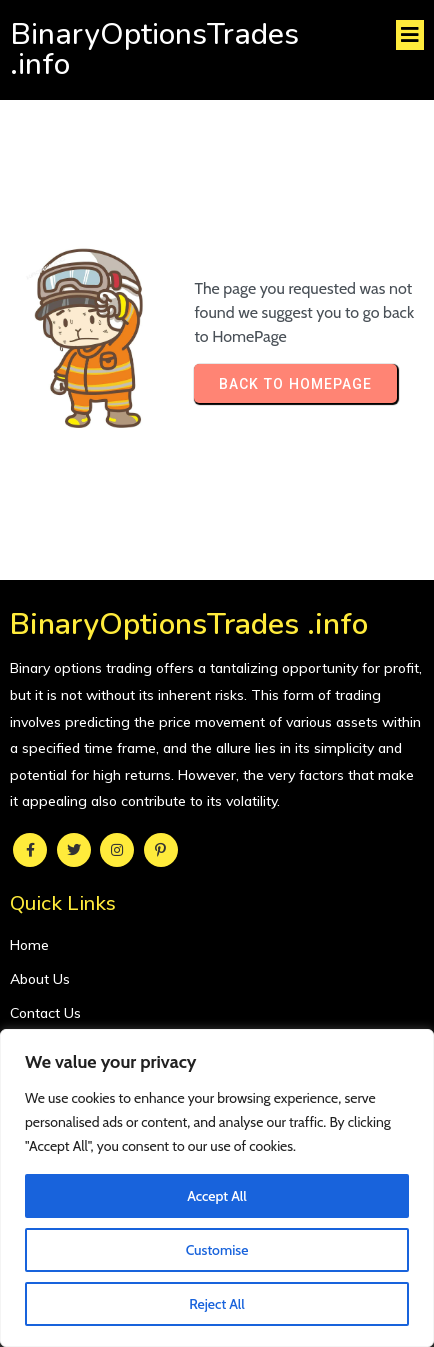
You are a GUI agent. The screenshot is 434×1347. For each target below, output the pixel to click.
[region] (217, 1188)
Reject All (217, 1304)
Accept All (216, 1196)
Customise (217, 1250)
